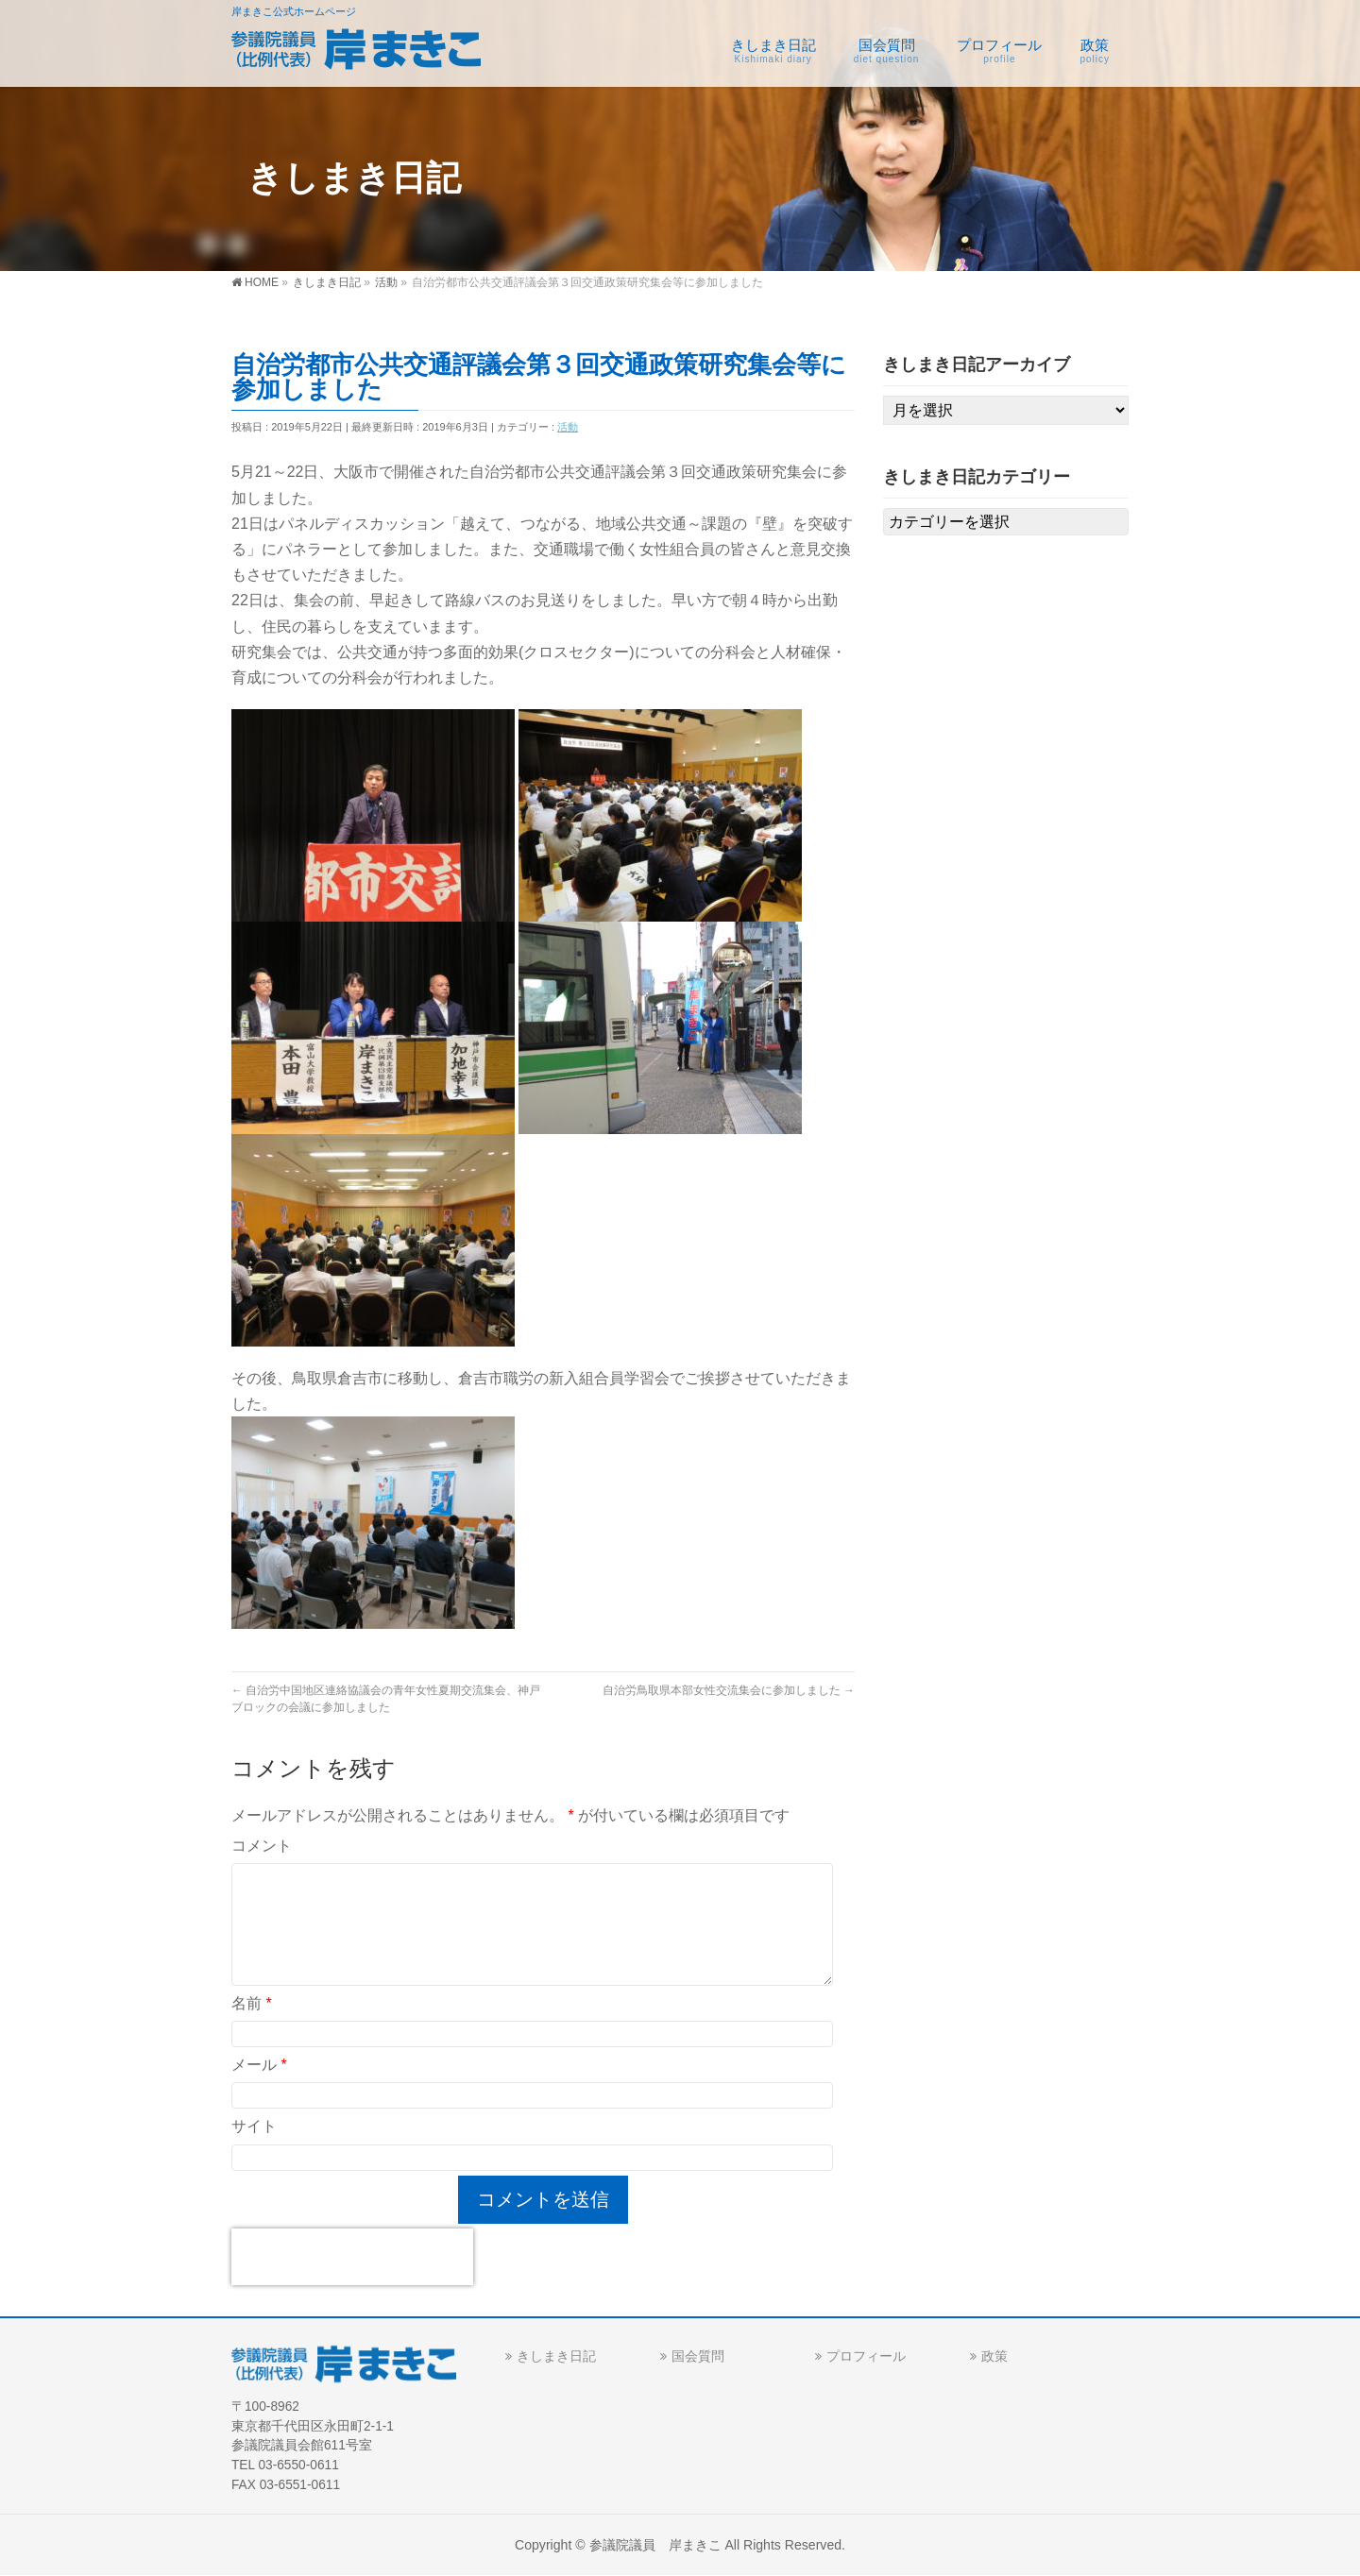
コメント (261, 1846)
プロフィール (866, 2356)
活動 (567, 426)
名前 (251, 2003)
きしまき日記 (556, 2356)
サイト (254, 2126)
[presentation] (352, 2257)
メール (259, 2065)
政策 (994, 2356)
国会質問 (698, 2356)
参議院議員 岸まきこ (655, 2544)
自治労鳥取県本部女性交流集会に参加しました (729, 1690)
